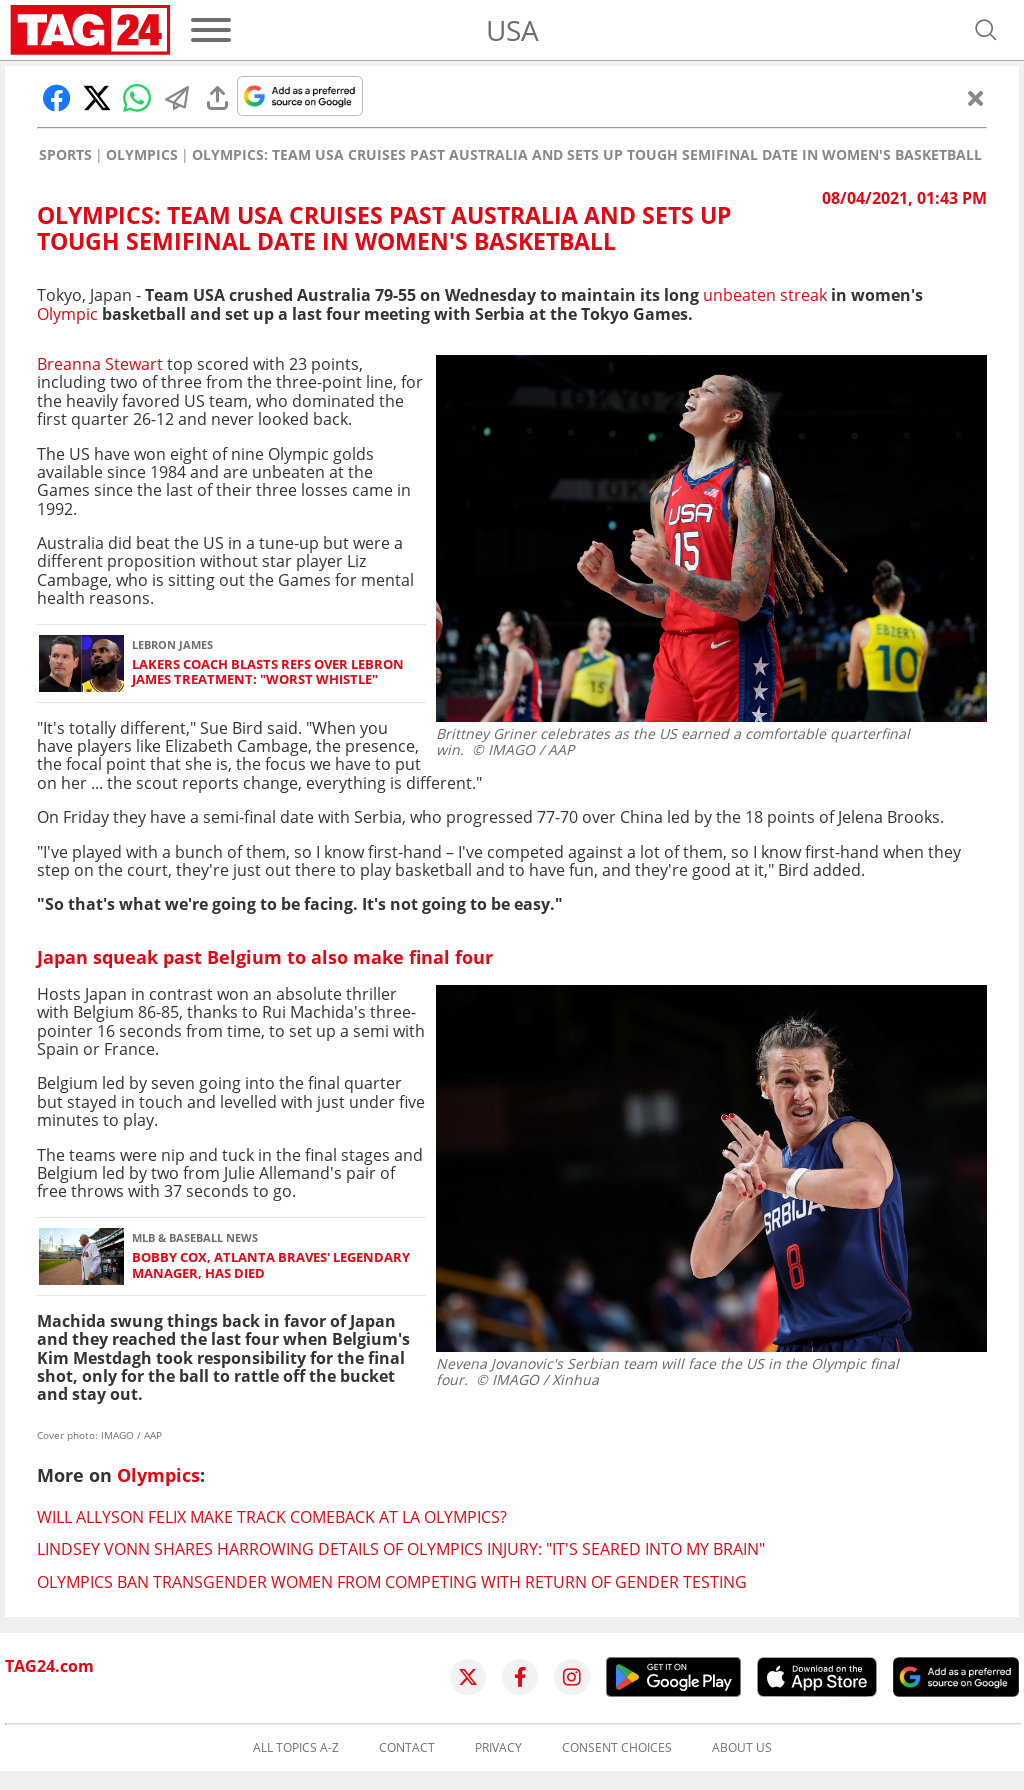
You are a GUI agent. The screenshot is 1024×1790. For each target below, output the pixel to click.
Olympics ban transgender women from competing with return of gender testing (392, 1582)
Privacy (498, 1748)
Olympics (142, 155)
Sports (65, 155)
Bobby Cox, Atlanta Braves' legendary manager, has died (271, 1265)
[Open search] (986, 30)
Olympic (67, 314)
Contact (407, 1748)
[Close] (976, 98)
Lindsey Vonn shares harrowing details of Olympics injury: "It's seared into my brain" (401, 1549)
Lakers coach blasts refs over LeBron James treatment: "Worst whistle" (268, 672)
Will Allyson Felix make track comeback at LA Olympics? (272, 1517)
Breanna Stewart (100, 364)
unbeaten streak (763, 295)
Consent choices (617, 1748)
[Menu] (211, 30)
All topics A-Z (296, 1748)
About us (742, 1748)
